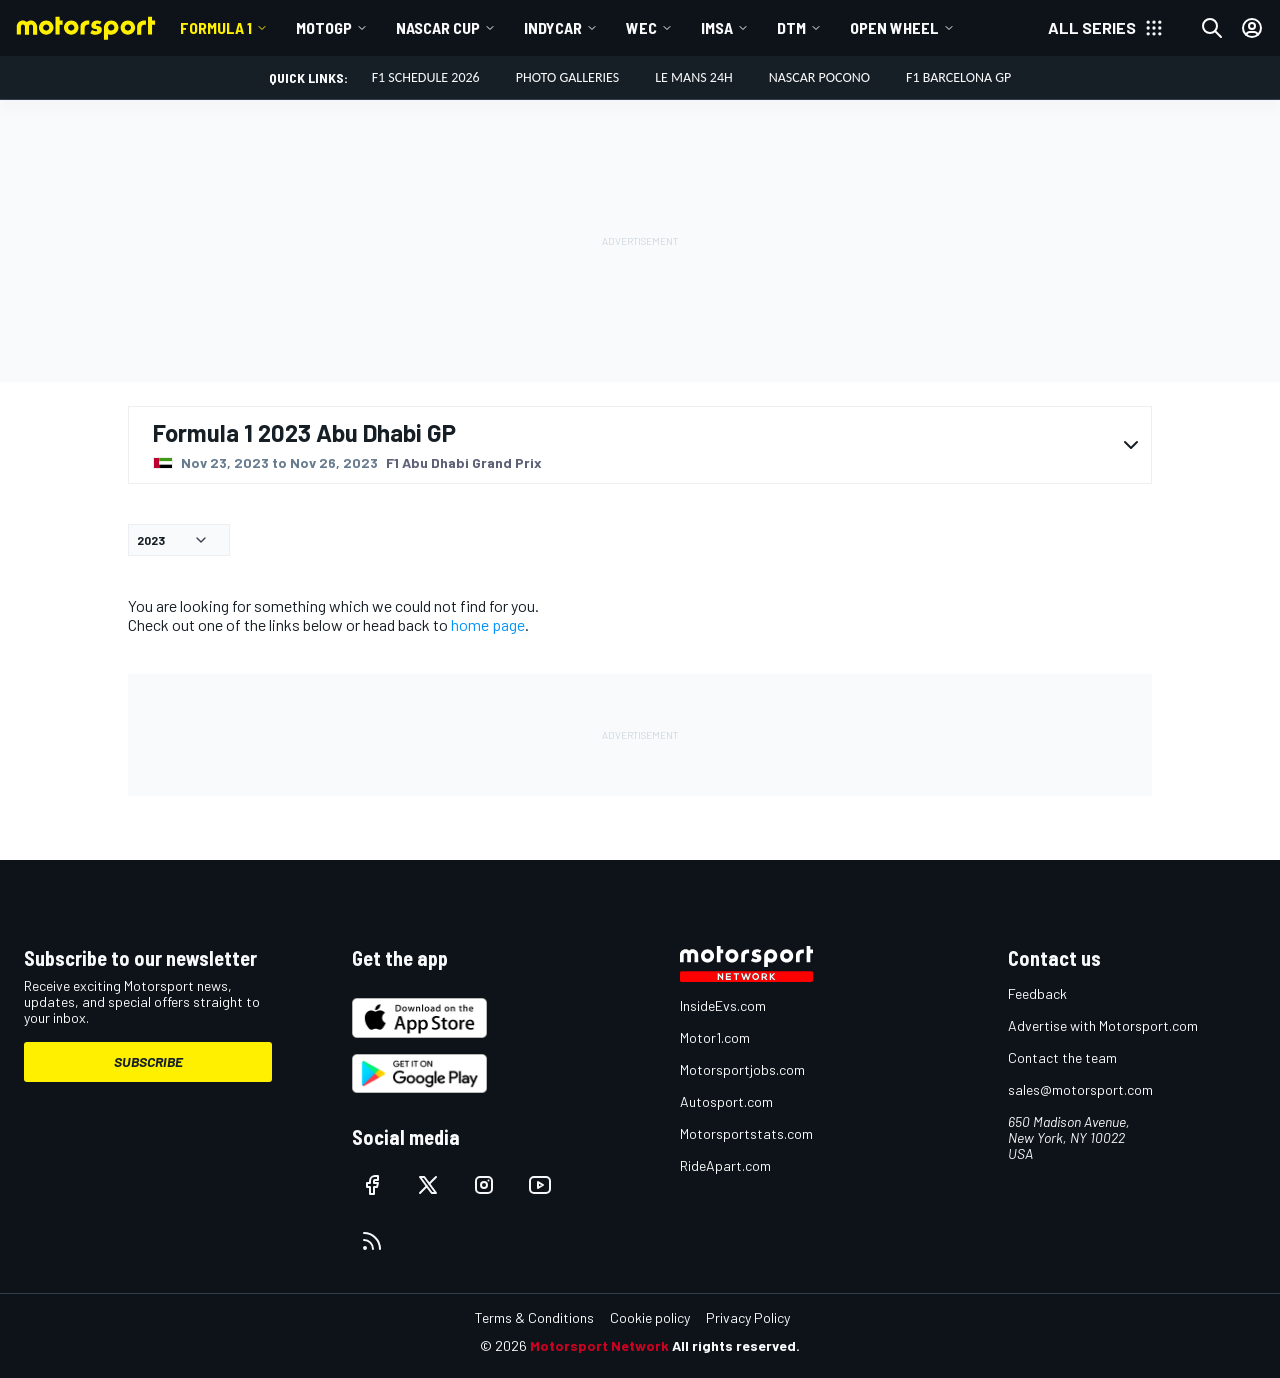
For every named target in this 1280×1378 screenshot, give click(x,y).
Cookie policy (650, 1317)
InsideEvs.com (723, 1005)
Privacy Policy (748, 1317)
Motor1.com (715, 1037)
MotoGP (324, 27)
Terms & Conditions (534, 1317)
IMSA (717, 27)
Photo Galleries (568, 77)
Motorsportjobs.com (742, 1069)
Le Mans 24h (694, 77)
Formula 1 (216, 27)
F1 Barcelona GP (958, 77)
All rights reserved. (736, 1345)
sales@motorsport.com (1080, 1089)
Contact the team (1062, 1057)
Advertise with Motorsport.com (1103, 1025)
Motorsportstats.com (746, 1133)
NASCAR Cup (438, 27)
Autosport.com (726, 1101)
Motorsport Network (599, 1345)
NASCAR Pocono (819, 77)
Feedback (1037, 993)
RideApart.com (725, 1165)
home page (488, 624)
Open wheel (894, 27)
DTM (791, 27)
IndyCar (553, 27)
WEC (641, 27)
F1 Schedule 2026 (426, 77)
